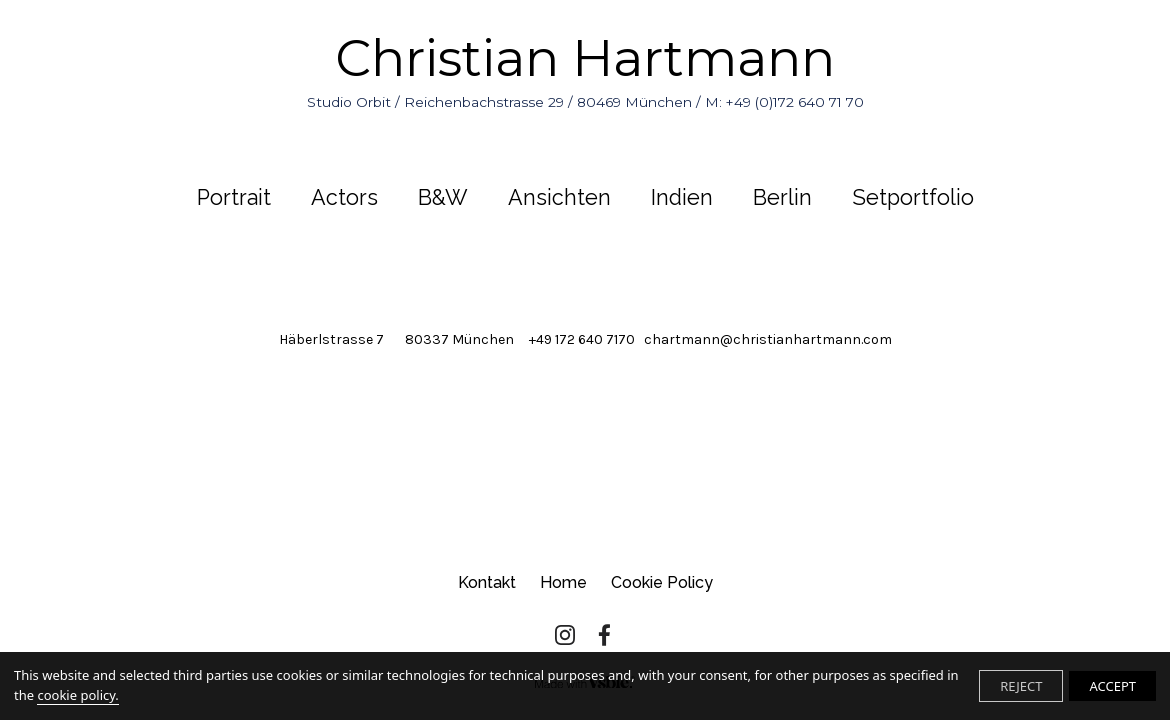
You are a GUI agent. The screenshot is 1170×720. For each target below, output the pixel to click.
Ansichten (559, 197)
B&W (443, 197)
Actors (344, 197)
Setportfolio (913, 197)
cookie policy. (77, 695)
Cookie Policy (662, 582)
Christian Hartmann (585, 69)
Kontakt (487, 582)
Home (563, 582)
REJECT (1021, 686)
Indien (682, 197)
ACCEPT (1112, 686)
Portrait (234, 197)
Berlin (782, 197)
